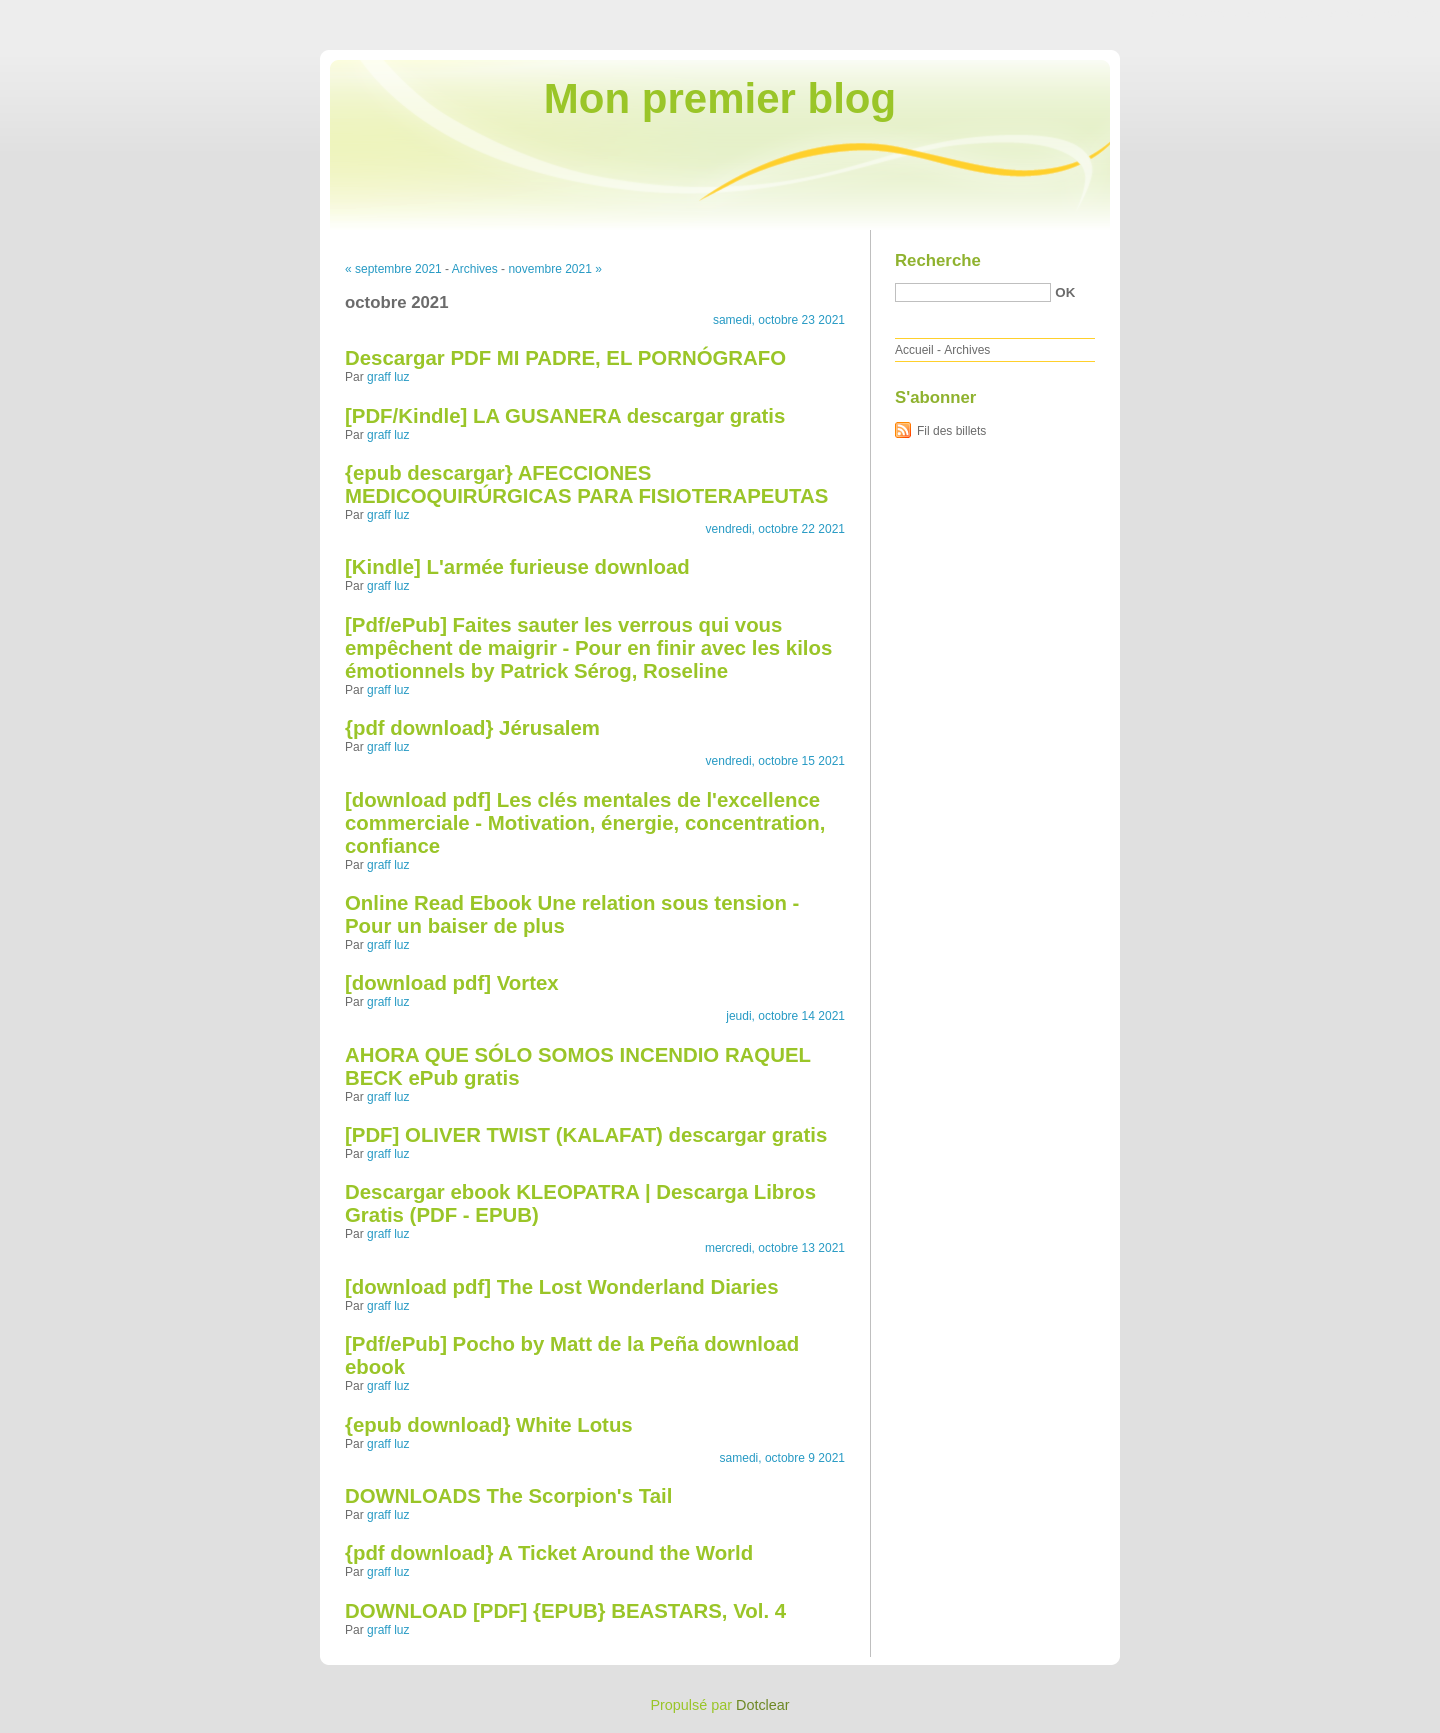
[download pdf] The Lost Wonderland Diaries (562, 1287)
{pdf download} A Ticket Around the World (549, 1553)
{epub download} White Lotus (489, 1425)
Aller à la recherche (1381, 14)
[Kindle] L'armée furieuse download (517, 567)
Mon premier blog (720, 98)
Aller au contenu (1194, 14)
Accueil (914, 350)
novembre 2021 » (554, 269)
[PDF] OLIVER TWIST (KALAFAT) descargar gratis (586, 1135)
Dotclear (763, 1705)
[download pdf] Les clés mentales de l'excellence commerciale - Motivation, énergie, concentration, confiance (585, 823)
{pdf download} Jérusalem (472, 728)
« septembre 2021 (393, 269)
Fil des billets (951, 431)
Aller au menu (1283, 14)
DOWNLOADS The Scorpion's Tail (508, 1496)
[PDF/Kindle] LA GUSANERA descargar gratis (565, 416)
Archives (475, 269)
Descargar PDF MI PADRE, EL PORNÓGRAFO (565, 358)
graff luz (388, 377)
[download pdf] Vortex (452, 983)
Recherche (938, 260)
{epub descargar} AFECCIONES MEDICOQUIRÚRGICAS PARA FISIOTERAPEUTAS (586, 484)
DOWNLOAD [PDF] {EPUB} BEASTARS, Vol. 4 (565, 1611)
